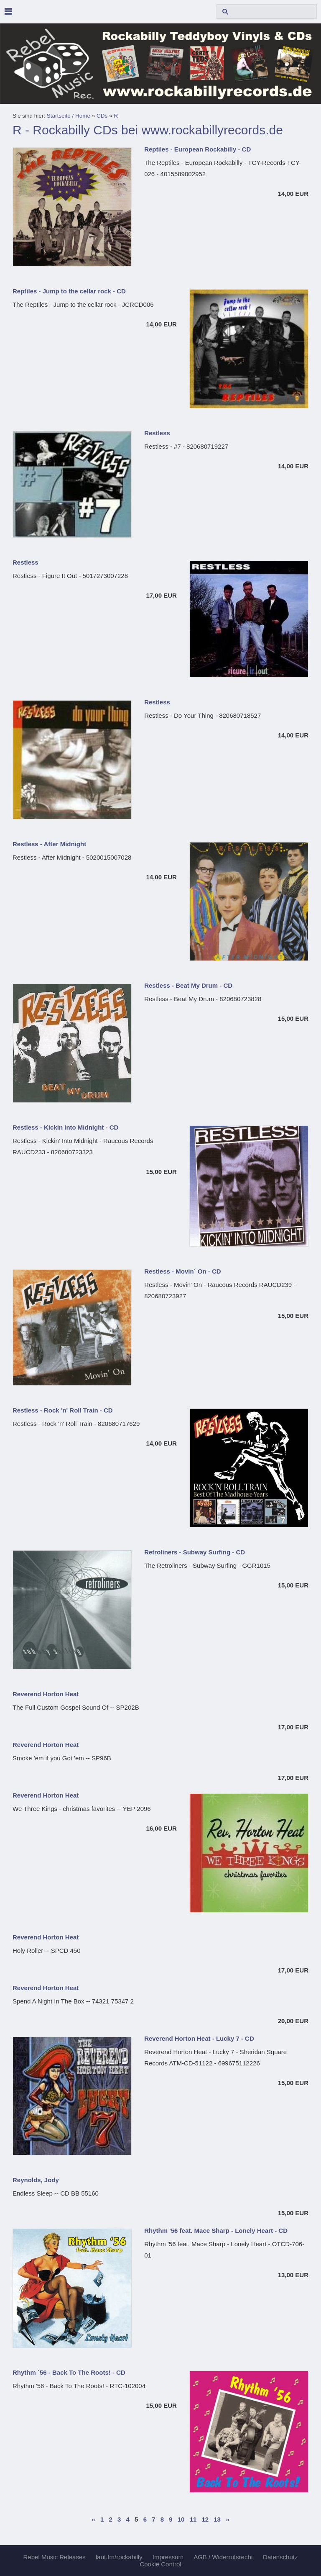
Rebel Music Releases (54, 2557)
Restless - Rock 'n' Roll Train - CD (63, 1410)
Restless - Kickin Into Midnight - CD (65, 1127)
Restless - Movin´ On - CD (182, 1271)
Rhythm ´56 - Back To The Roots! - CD (69, 2372)
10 (181, 2519)
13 (217, 2519)
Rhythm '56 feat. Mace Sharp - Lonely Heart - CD (216, 2230)
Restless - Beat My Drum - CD (188, 985)
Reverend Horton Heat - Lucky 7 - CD (199, 2038)
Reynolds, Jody (36, 2179)
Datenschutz (280, 2557)
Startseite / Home (68, 116)
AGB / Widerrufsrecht (223, 2557)
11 (193, 2519)
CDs (102, 116)
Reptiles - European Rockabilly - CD (197, 149)
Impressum (168, 2557)
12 (205, 2519)
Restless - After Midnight (49, 844)
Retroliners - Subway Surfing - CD (194, 1552)
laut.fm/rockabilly (119, 2557)
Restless (157, 433)
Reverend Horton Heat (46, 1694)
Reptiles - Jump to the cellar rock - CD (69, 291)
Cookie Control (160, 2564)
